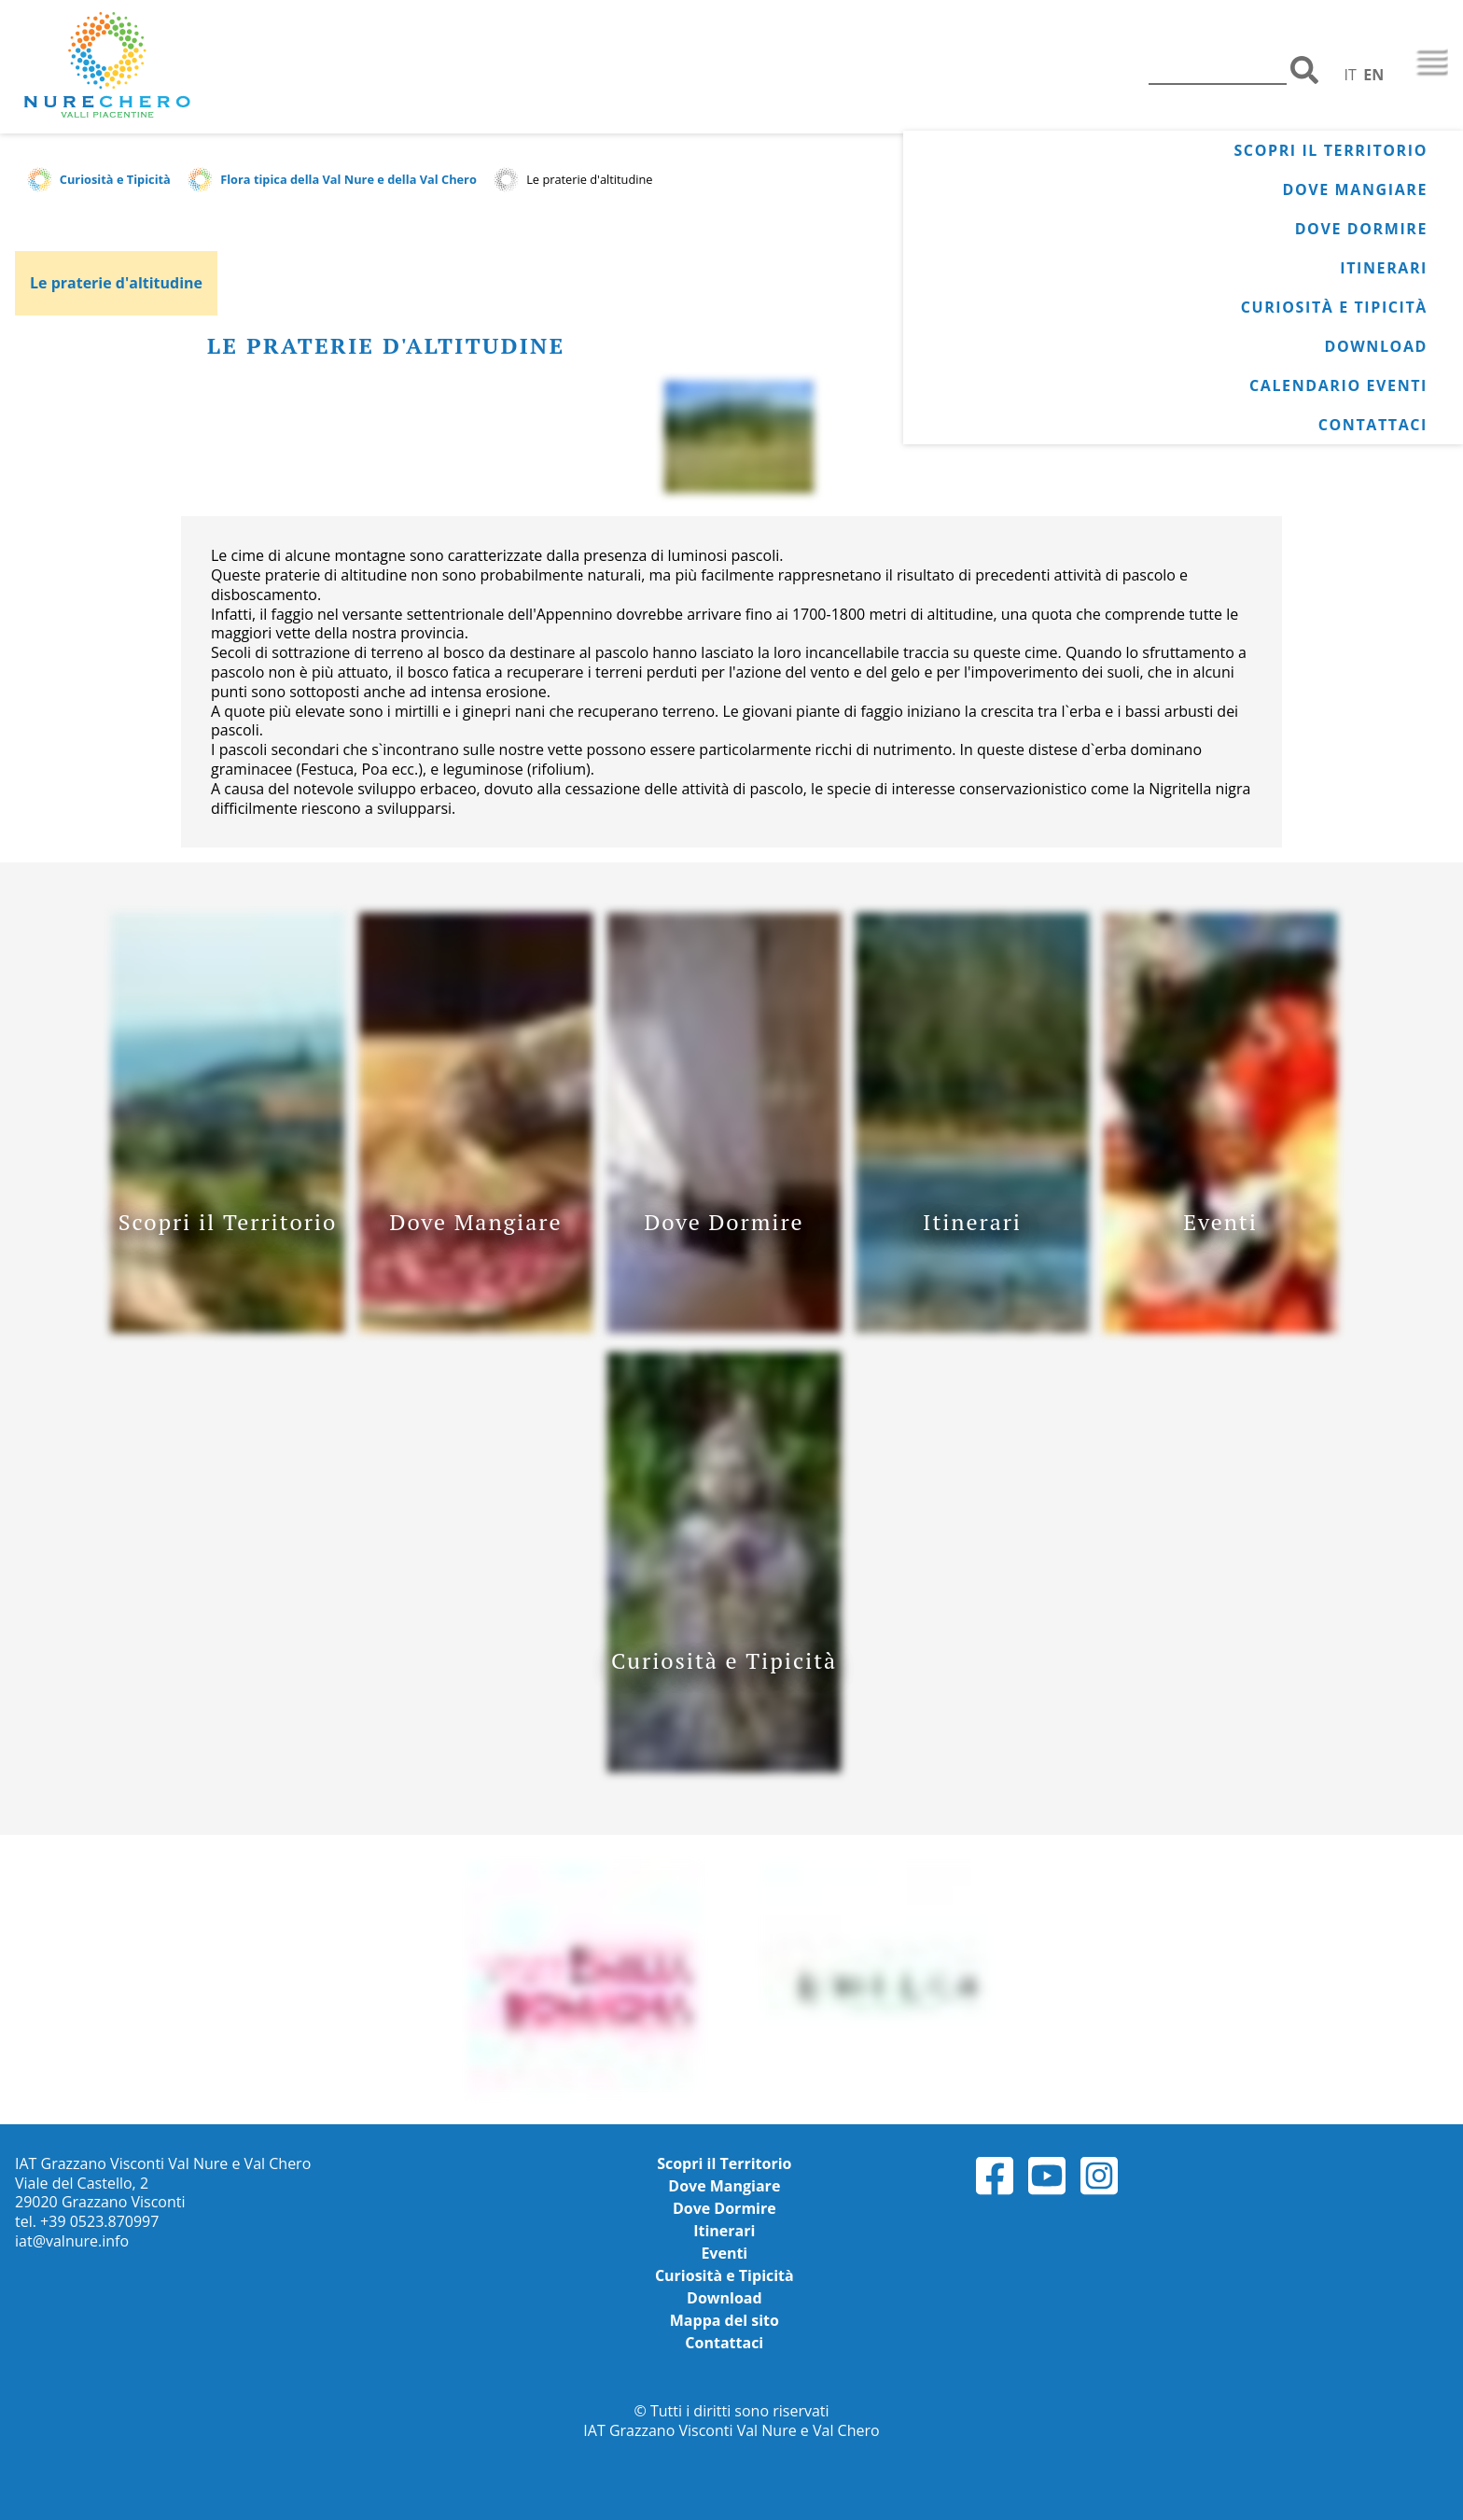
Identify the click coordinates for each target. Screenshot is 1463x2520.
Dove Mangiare (1355, 189)
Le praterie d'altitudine (116, 283)
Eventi (724, 2253)
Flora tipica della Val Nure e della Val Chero (348, 179)
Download (1376, 346)
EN (1373, 74)
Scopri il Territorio (1330, 150)
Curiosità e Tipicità (1334, 307)
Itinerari (1384, 268)
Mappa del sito (724, 2320)
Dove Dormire (1361, 228)
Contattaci (1373, 424)
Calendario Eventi (1338, 385)
